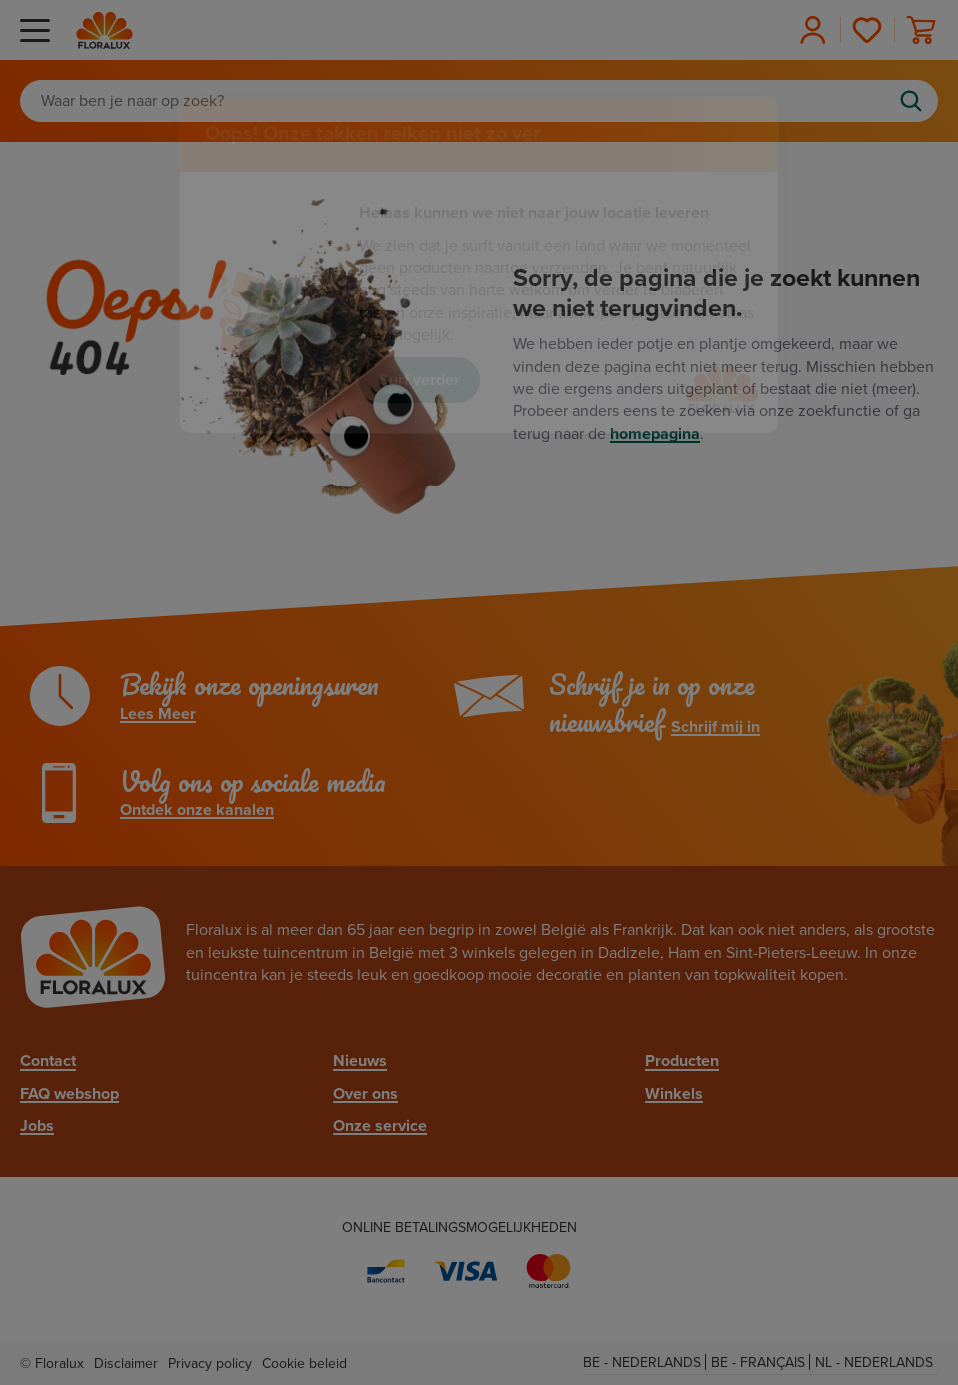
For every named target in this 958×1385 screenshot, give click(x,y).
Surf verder (419, 380)
